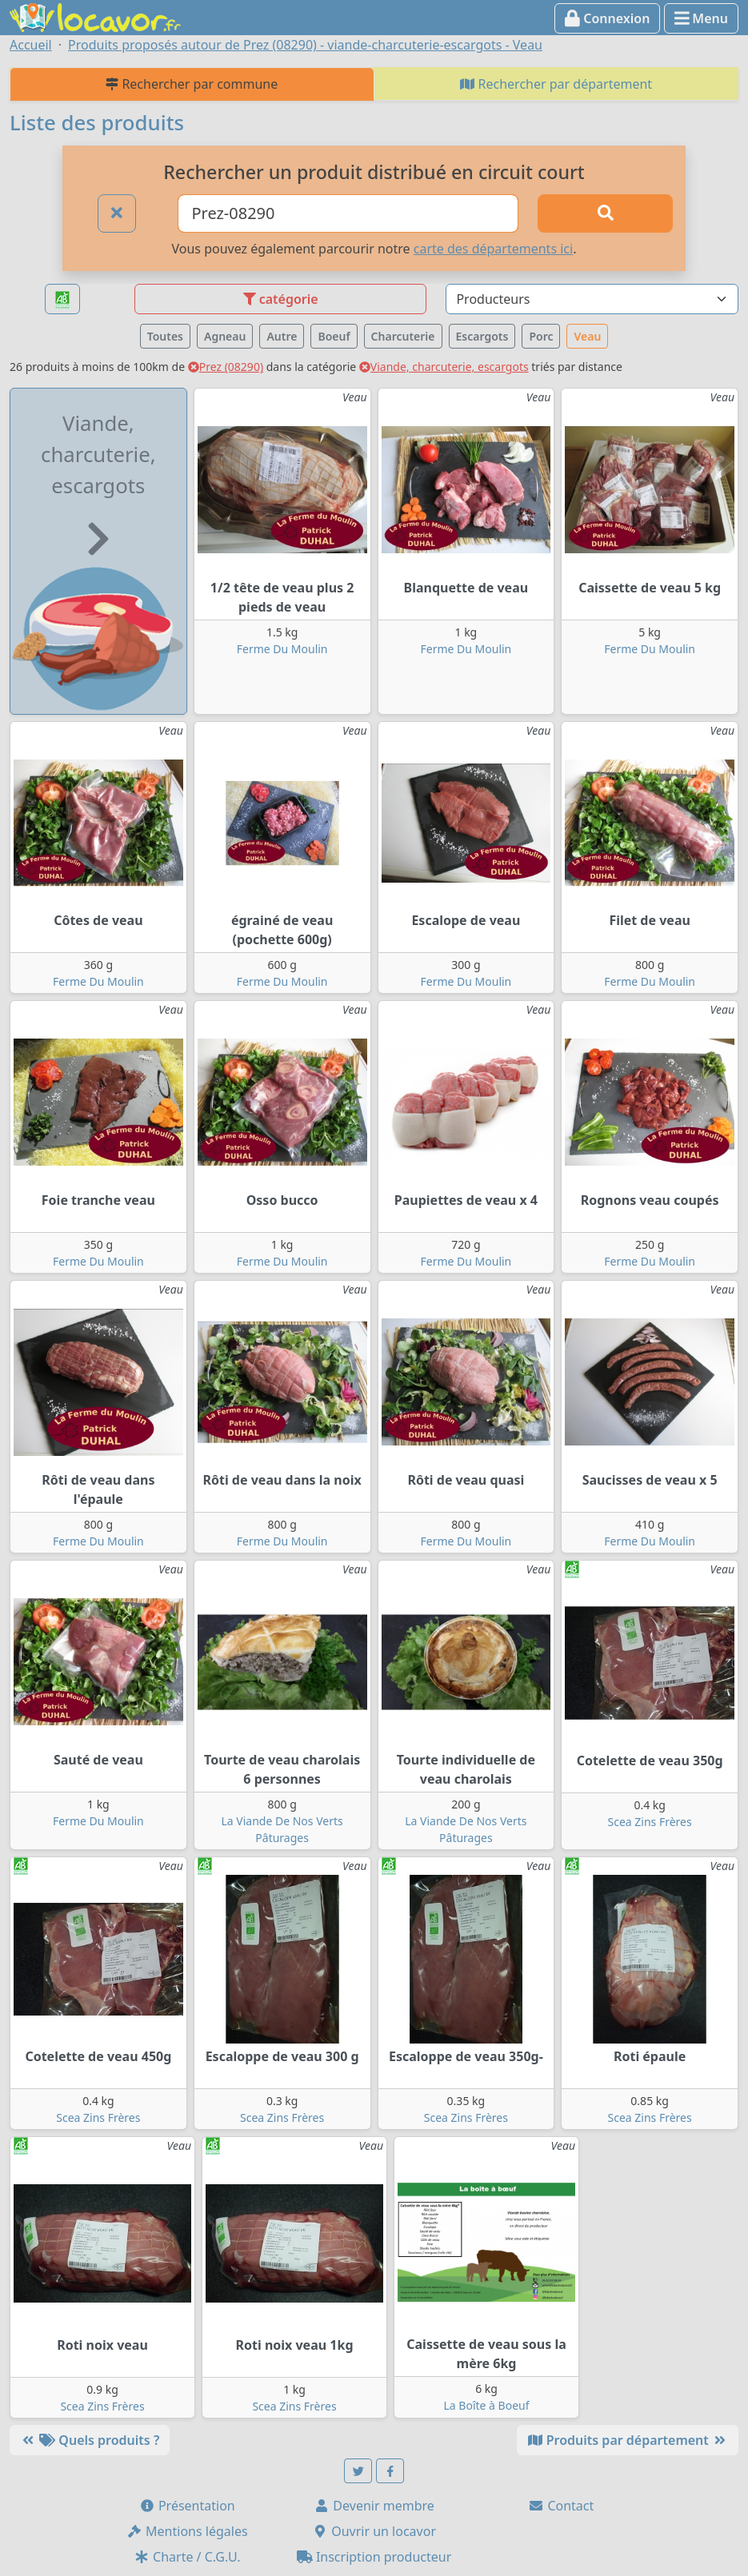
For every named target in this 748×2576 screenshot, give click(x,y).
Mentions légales (187, 2531)
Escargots (482, 336)
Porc (541, 336)
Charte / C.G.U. (187, 2557)
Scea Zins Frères (650, 1821)
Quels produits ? (89, 2440)
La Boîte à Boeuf (486, 2405)
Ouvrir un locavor (374, 2531)
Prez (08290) (225, 366)
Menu (701, 18)
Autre (281, 336)
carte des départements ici (493, 248)
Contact (561, 2505)
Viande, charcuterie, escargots (444, 366)
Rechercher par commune (192, 84)
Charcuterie (403, 336)
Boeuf (334, 336)
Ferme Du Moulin (282, 648)
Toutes (165, 336)
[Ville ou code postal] (348, 213)
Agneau (225, 336)
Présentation (187, 2505)
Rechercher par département (556, 84)
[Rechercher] (605, 213)
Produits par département (627, 2440)
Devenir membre (374, 2505)
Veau (587, 336)
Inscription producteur (374, 2557)
